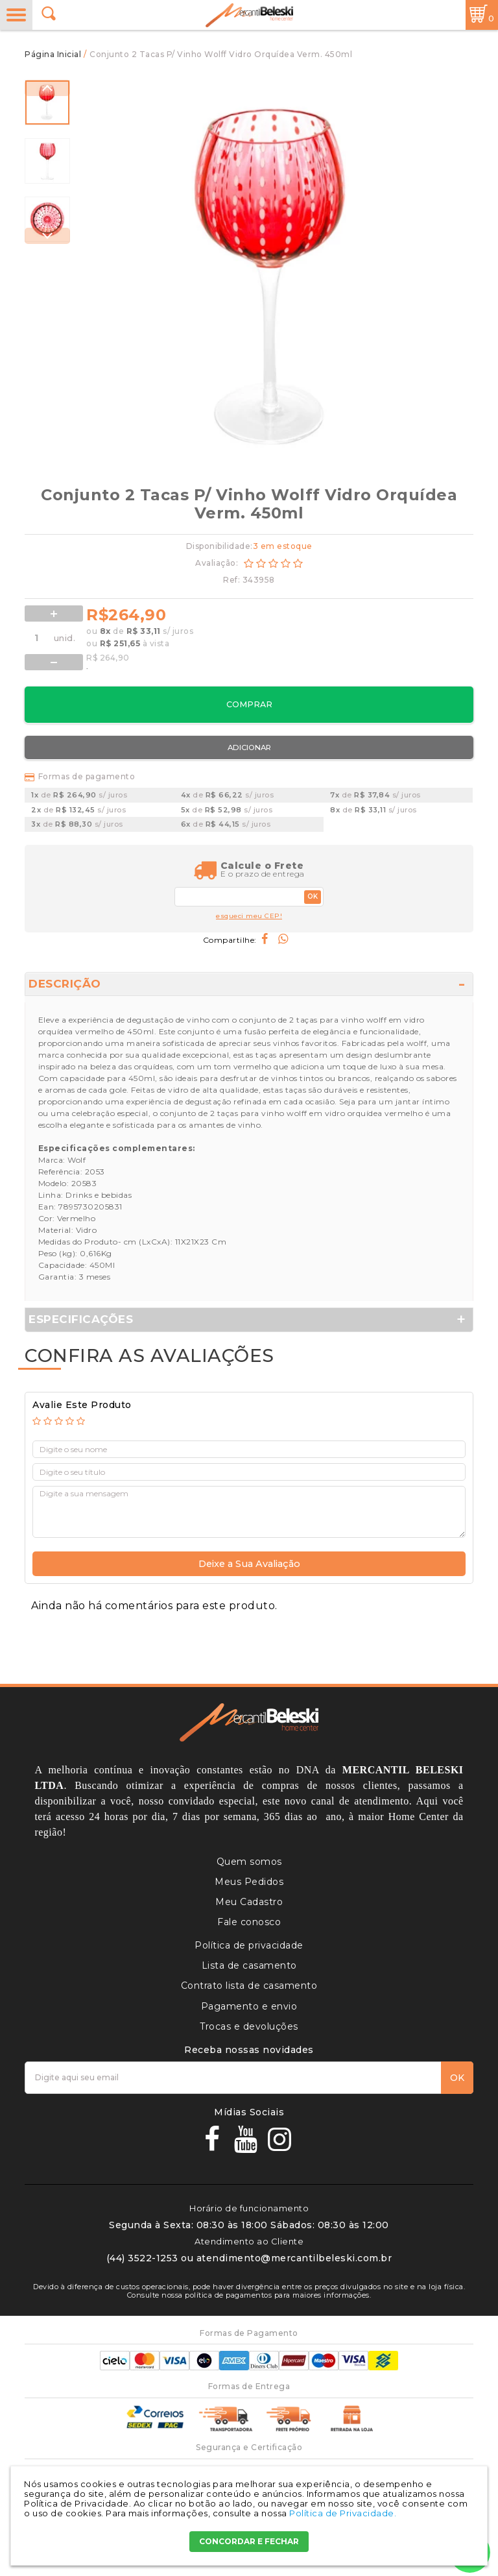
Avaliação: (218, 563)
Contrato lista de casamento (249, 1985)
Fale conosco (249, 1922)
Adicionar (249, 747)
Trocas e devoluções (249, 2026)
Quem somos (249, 1861)
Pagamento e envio (249, 2006)
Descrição (65, 983)
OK (312, 896)
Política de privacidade (249, 1945)
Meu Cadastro (249, 1902)
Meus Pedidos (249, 1882)
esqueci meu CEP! (249, 916)
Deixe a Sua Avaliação (249, 1564)
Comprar (249, 704)
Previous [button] (47, 88)
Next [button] (47, 236)
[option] (47, 102)
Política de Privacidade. (342, 2513)
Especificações (81, 1319)
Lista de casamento (249, 1965)
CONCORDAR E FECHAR (249, 2541)
